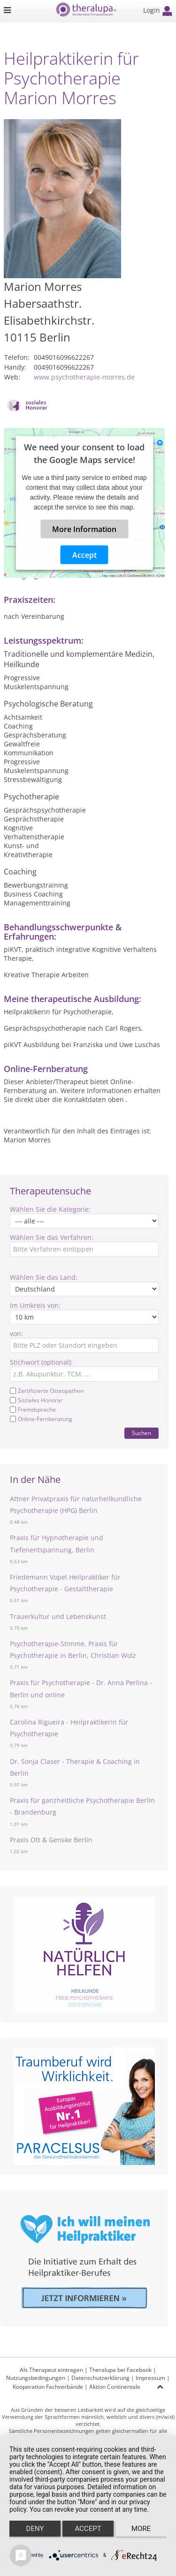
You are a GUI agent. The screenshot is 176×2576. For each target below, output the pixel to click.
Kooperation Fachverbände (48, 2387)
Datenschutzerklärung (100, 2378)
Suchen (141, 1433)
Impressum (150, 2378)
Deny (35, 2528)
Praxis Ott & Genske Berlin (51, 1839)
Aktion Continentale (114, 2387)
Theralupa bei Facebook (120, 2370)
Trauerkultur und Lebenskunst (58, 1616)
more (141, 2528)
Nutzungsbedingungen (35, 2378)
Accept (84, 554)
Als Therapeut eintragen (51, 2370)
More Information (84, 529)
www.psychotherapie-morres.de (84, 376)
